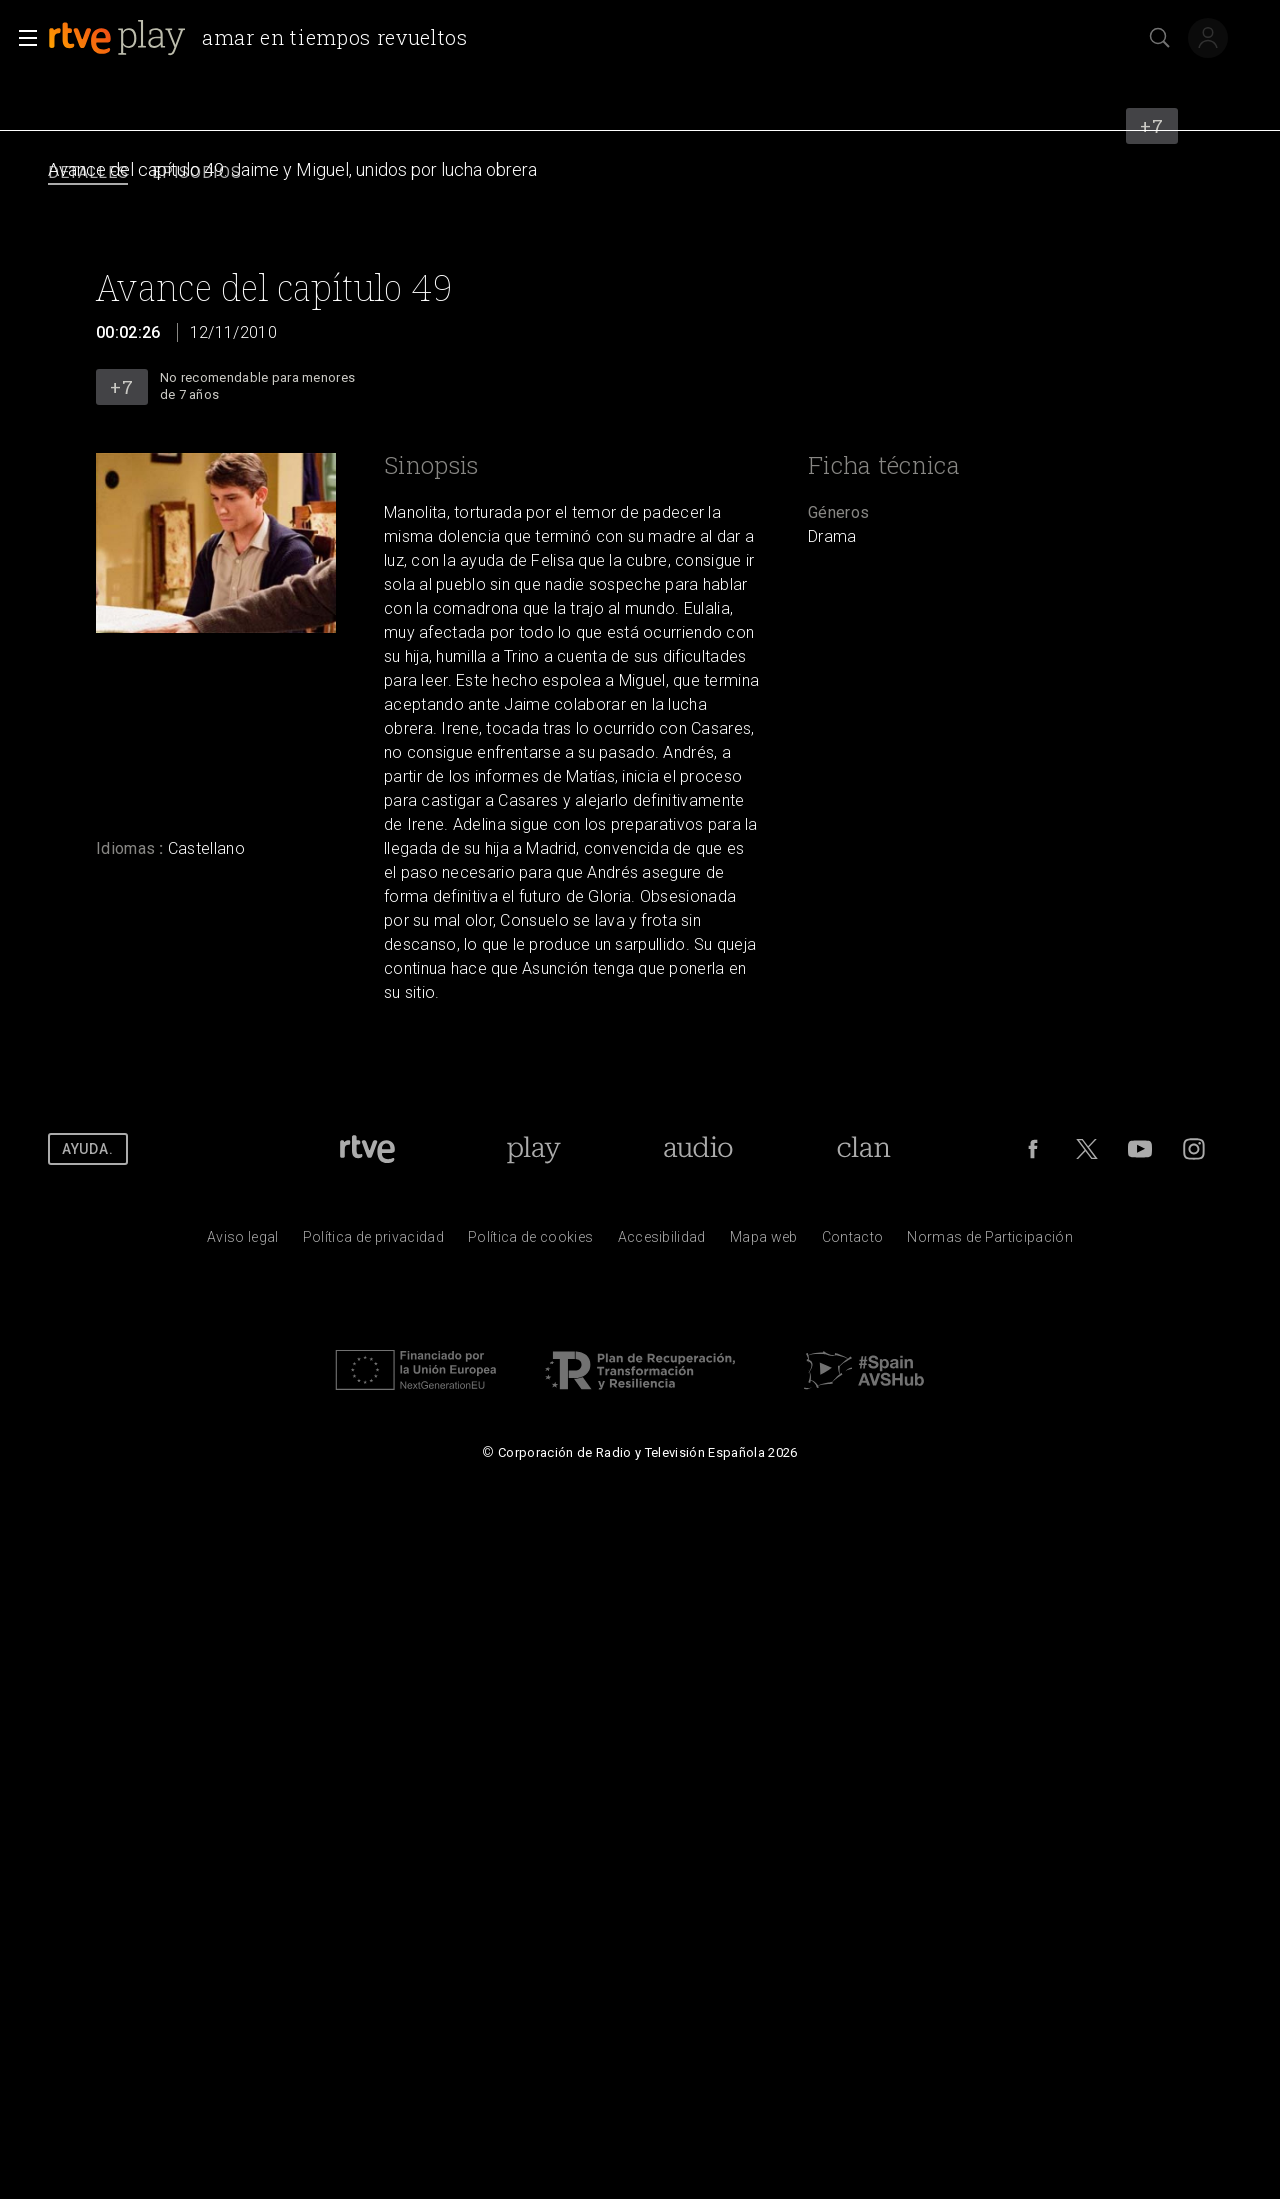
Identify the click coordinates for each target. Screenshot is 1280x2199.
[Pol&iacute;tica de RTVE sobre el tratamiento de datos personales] (373, 1242)
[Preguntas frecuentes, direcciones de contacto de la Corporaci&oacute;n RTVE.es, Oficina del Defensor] (853, 1242)
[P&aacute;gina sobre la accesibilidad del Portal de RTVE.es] (662, 1242)
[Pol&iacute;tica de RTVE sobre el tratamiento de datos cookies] (530, 1242)
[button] (22, 38)
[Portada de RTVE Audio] (698, 1149)
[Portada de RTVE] (367, 1149)
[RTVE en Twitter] (1087, 1149)
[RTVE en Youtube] (1140, 1149)
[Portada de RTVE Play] (533, 1149)
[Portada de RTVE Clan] (864, 1149)
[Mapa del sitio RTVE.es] (764, 1242)
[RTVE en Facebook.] (1033, 1149)
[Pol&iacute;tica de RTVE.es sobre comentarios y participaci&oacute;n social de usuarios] (990, 1242)
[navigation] (640, 173)
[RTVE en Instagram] (1194, 1149)
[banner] (266, 38)
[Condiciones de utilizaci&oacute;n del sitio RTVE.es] (243, 1242)
